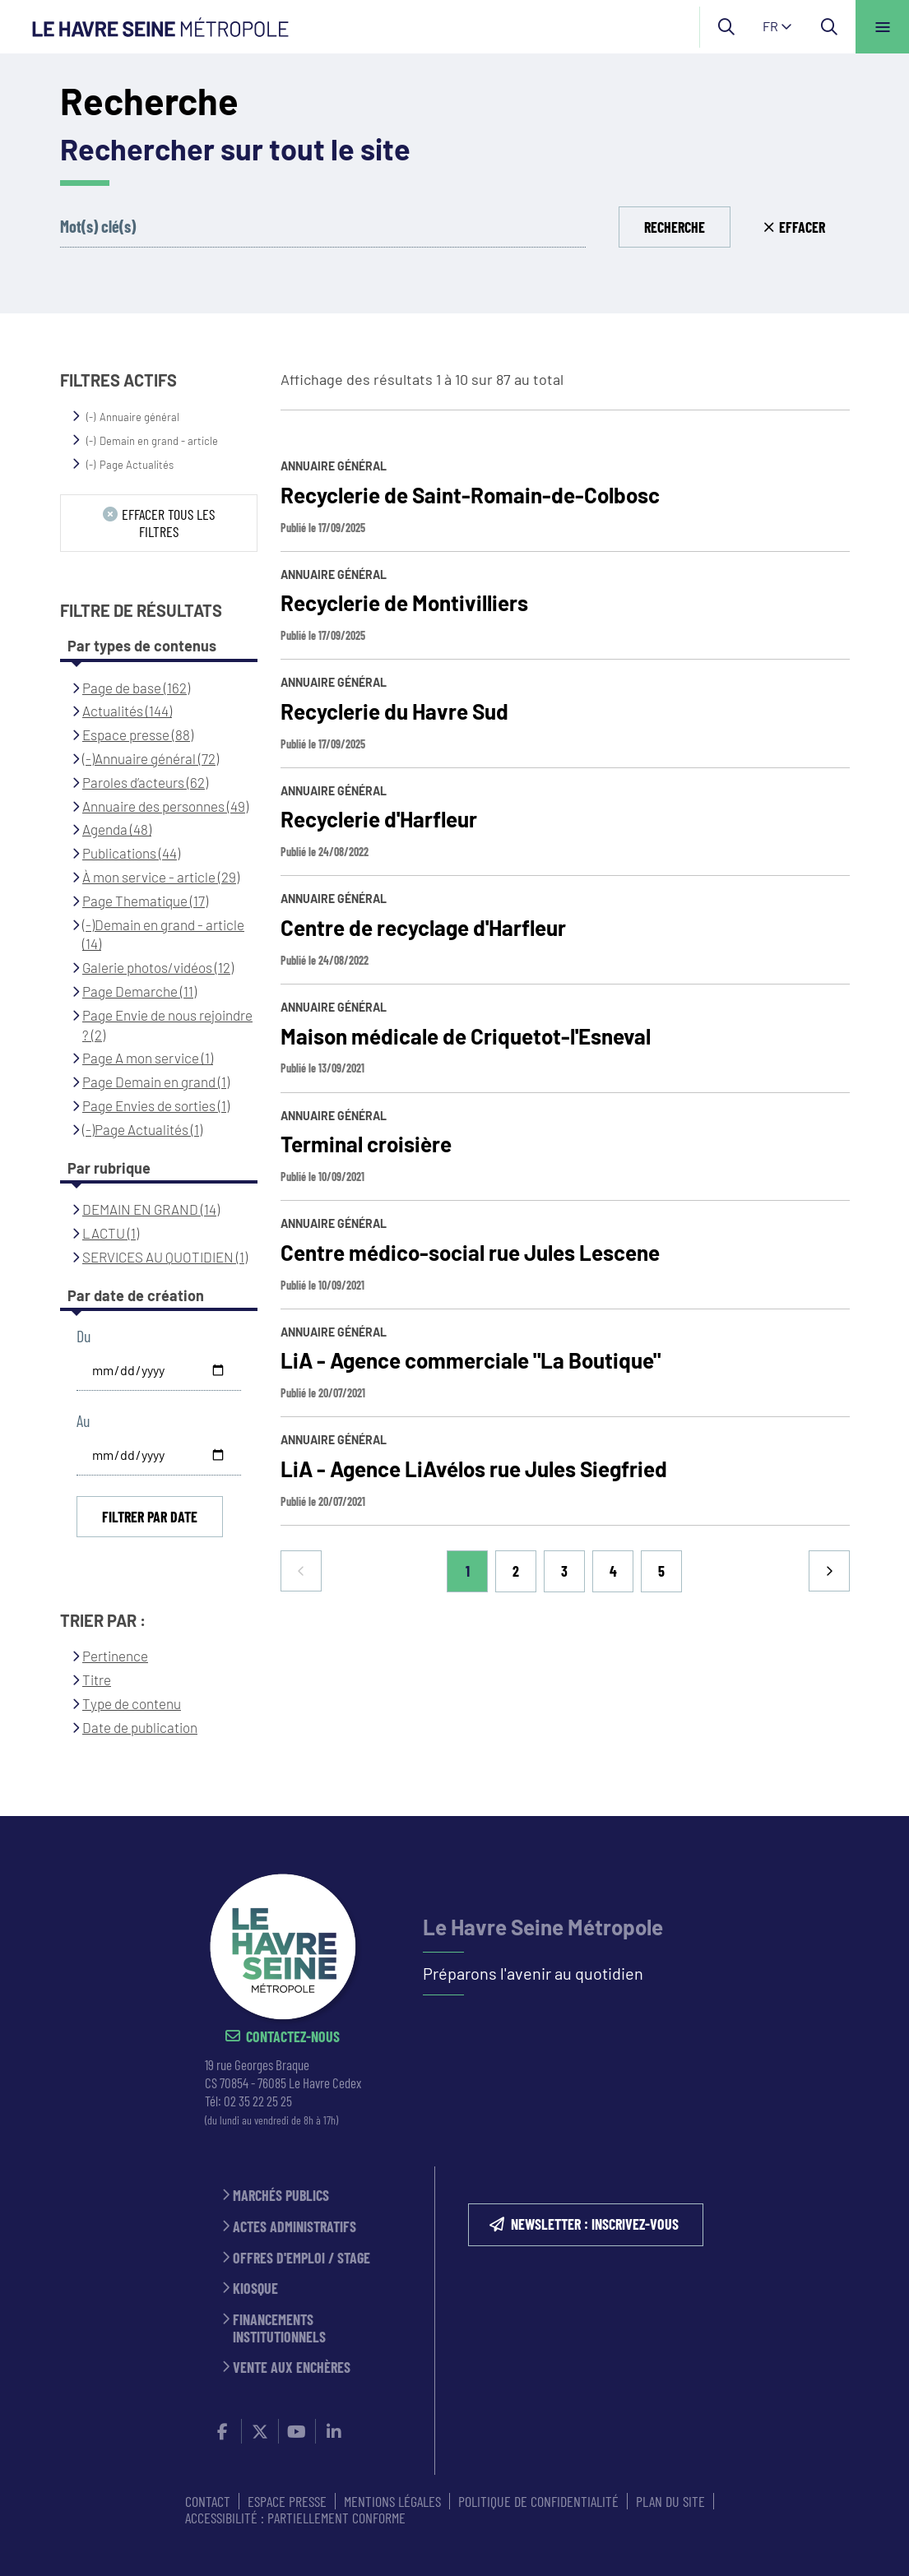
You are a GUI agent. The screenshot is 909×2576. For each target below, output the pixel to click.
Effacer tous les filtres (168, 522)
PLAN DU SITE (670, 2501)
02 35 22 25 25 (258, 2100)
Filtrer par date (149, 1517)
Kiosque (255, 2288)
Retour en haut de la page (868, 1816)
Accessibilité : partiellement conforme (295, 2518)
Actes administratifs (294, 2226)
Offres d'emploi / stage (301, 2258)
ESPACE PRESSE (287, 2501)
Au (83, 1420)
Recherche (674, 227)
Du (83, 1336)
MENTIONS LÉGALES (392, 2501)
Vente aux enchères (291, 2367)
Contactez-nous (293, 2037)
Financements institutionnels (279, 2328)
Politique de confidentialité (538, 2501)
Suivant (829, 1570)
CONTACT (207, 2501)
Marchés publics (281, 2195)
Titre (96, 1679)
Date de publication (139, 1727)
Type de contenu (131, 1703)
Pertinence (115, 1655)
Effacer (802, 227)
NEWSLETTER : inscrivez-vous (595, 2224)
